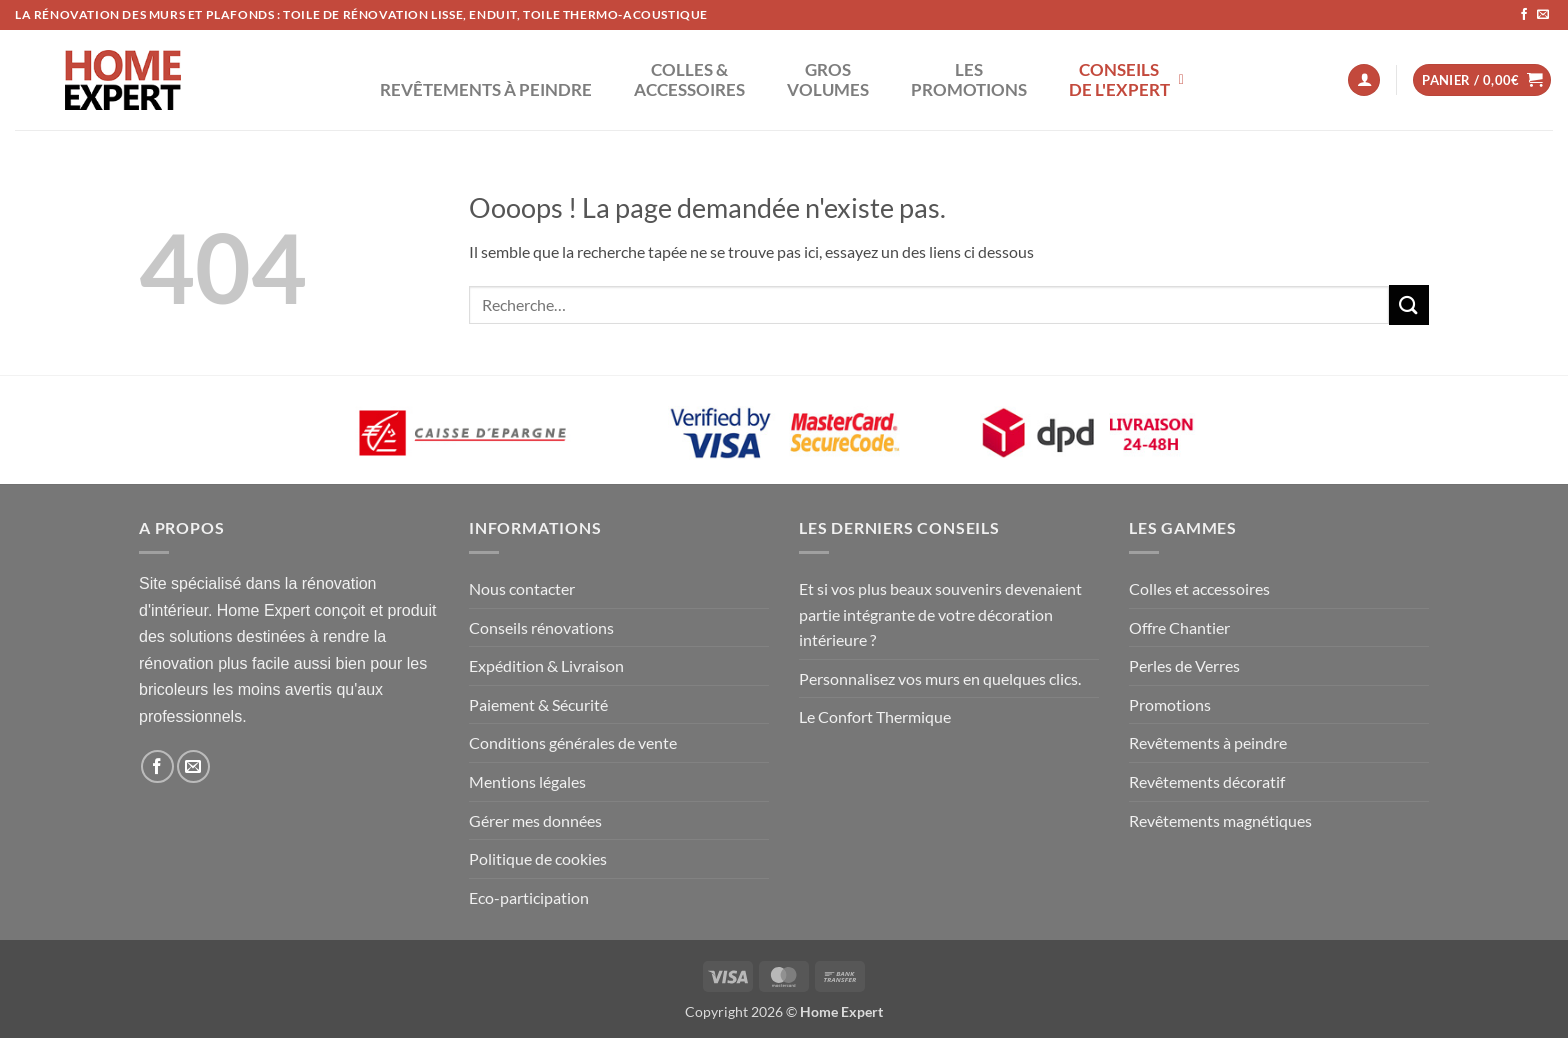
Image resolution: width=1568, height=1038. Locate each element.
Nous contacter (522, 588)
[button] (1364, 80)
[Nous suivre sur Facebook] (1524, 15)
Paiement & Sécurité (538, 704)
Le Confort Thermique (875, 716)
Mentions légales (527, 781)
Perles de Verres (1184, 665)
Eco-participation (529, 897)
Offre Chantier (1179, 627)
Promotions (1170, 704)
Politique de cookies (538, 858)
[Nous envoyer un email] (1543, 15)
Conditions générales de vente (573, 742)
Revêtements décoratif (1207, 781)
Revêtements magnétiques (1220, 820)
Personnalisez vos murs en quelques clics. (940, 678)
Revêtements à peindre (1208, 742)
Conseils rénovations (541, 627)
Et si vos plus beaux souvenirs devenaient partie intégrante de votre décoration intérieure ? (940, 614)
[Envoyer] (1409, 304)
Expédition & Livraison (546, 665)
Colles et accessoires (1199, 588)
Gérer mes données (535, 820)
